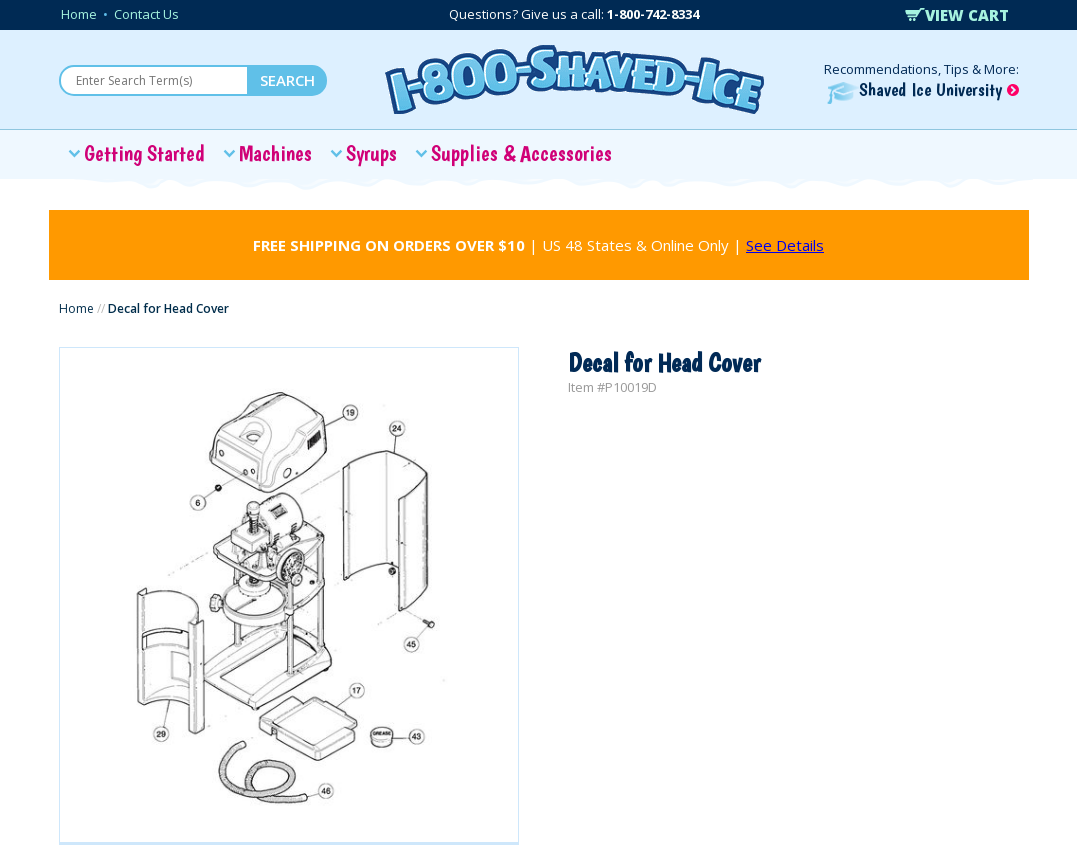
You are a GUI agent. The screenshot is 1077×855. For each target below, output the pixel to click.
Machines (275, 153)
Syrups (371, 153)
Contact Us (146, 14)
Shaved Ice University (923, 89)
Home (79, 14)
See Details (785, 245)
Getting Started (144, 153)
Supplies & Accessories (521, 153)
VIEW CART (957, 15)
